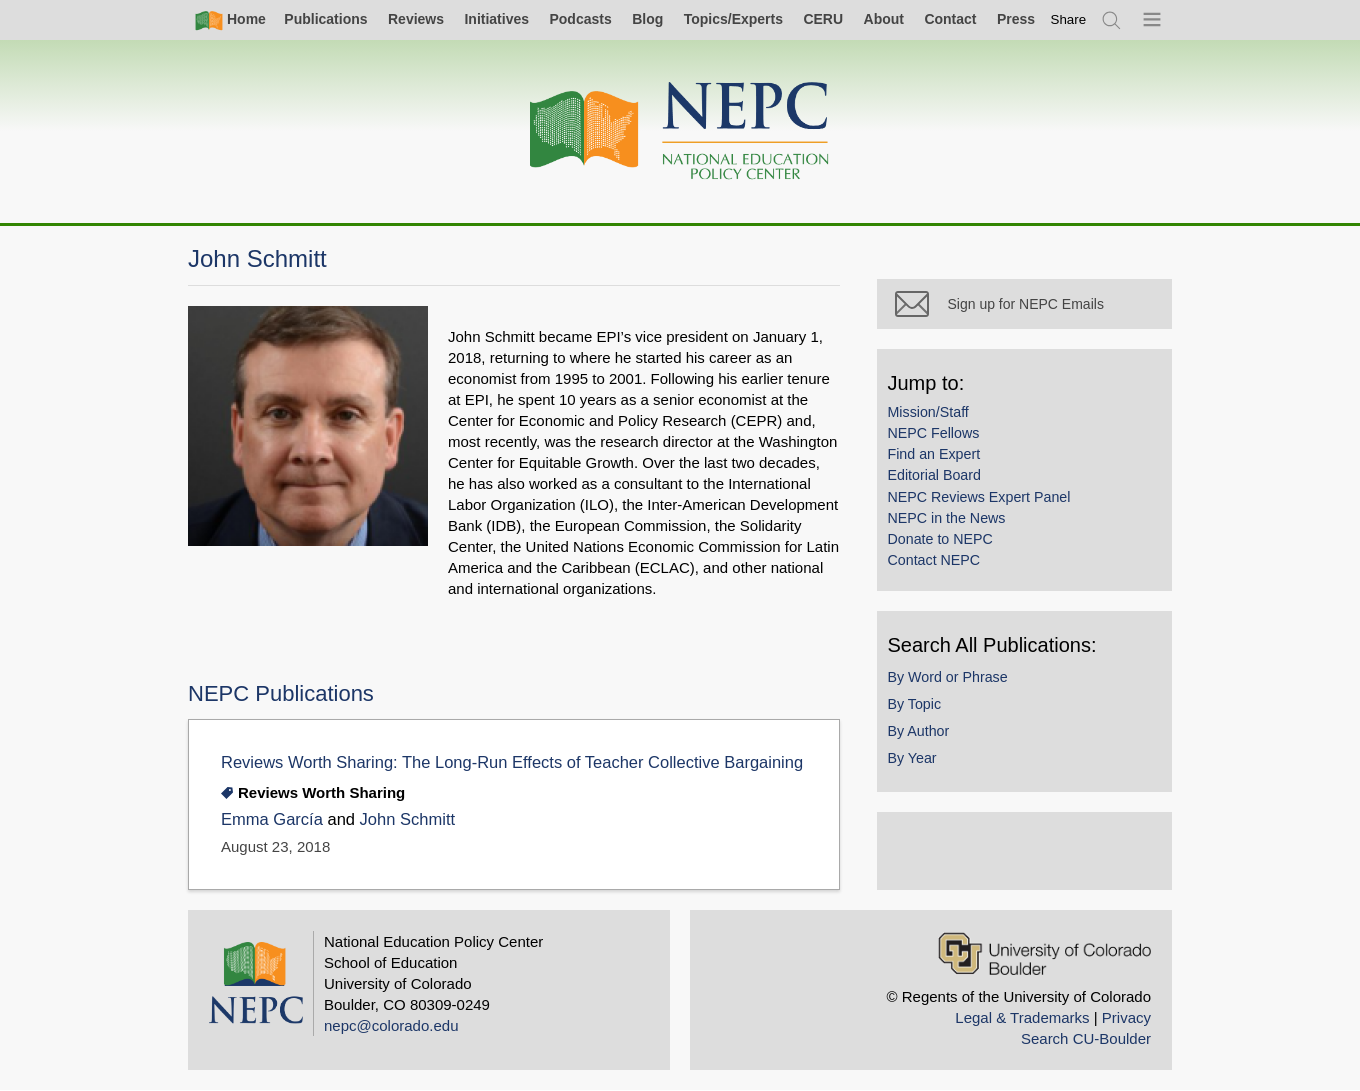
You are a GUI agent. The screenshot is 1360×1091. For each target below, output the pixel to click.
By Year (916, 762)
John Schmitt (407, 819)
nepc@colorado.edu (391, 1025)
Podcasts (580, 19)
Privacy (1126, 1017)
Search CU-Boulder (1086, 1038)
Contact (950, 19)
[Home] (680, 131)
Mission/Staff (932, 416)
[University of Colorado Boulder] (1044, 953)
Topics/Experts (733, 19)
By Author (923, 735)
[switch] (1069, 19)
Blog (647, 19)
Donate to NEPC (944, 543)
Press (1016, 19)
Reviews (416, 19)
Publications (325, 19)
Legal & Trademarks (1022, 1017)
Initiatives (496, 19)
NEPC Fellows (938, 437)
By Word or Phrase (952, 681)
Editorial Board (938, 480)
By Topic (919, 708)
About (884, 19)
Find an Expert (938, 458)
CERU (823, 19)
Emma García (272, 819)
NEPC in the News (951, 522)
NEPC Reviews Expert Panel (983, 501)
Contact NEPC (938, 564)
